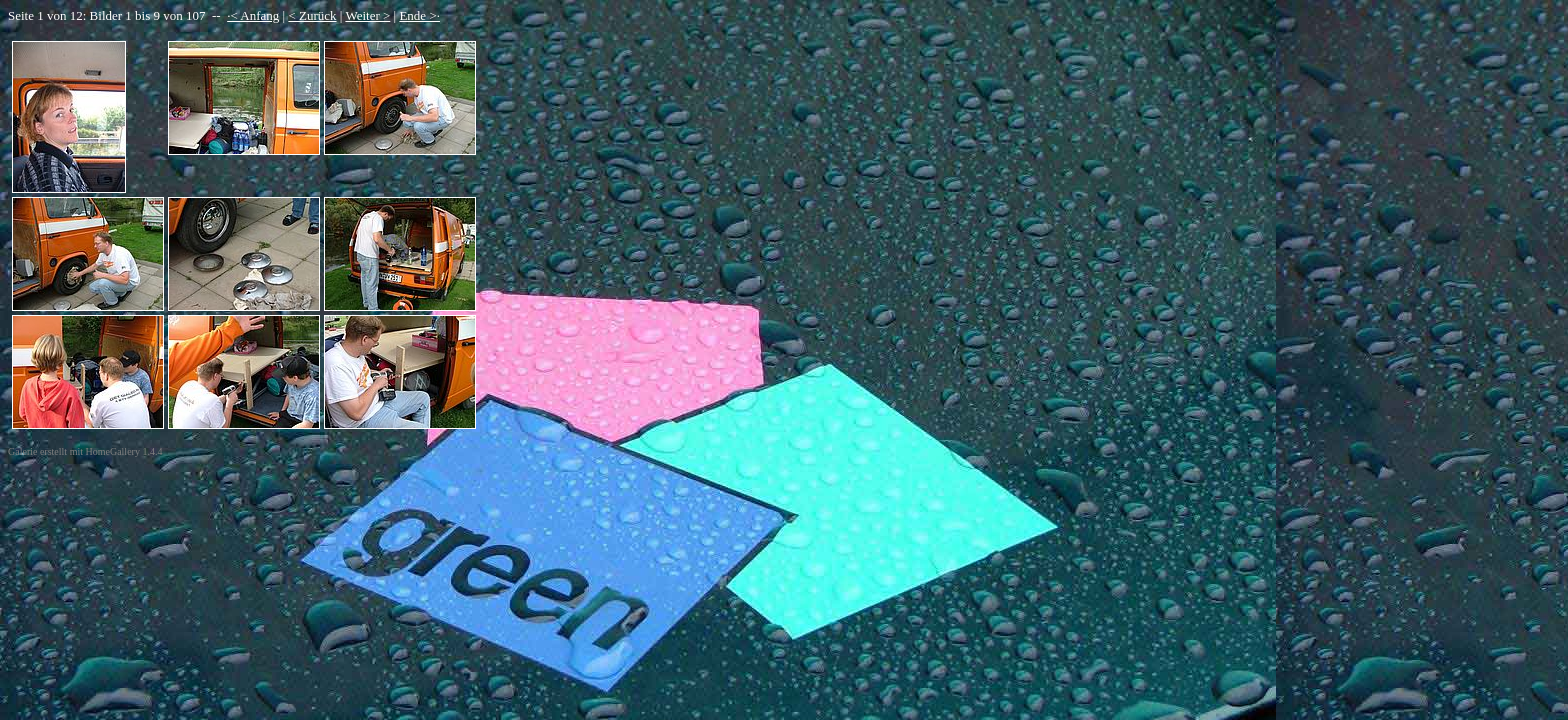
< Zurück (312, 15)
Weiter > (367, 15)
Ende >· (419, 15)
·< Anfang (253, 15)
